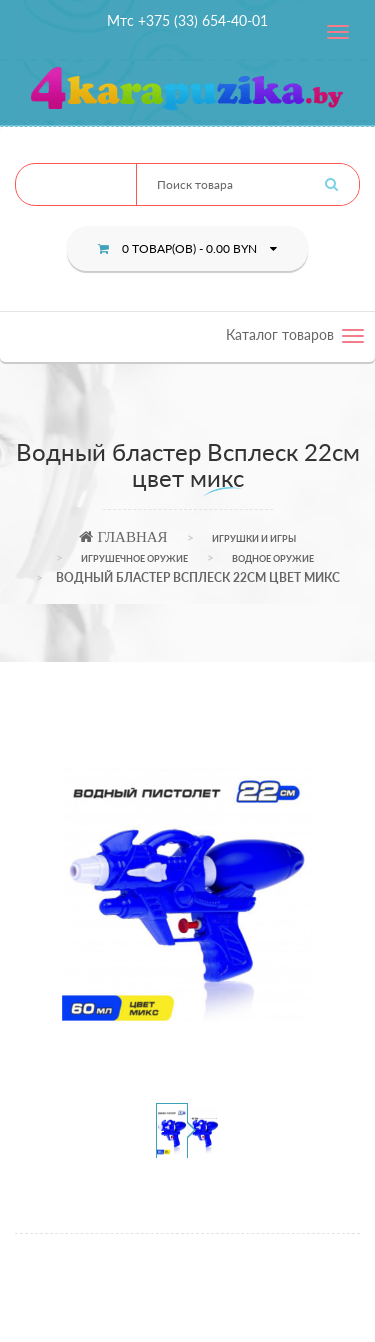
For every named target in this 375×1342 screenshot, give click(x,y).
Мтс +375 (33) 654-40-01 (187, 20)
